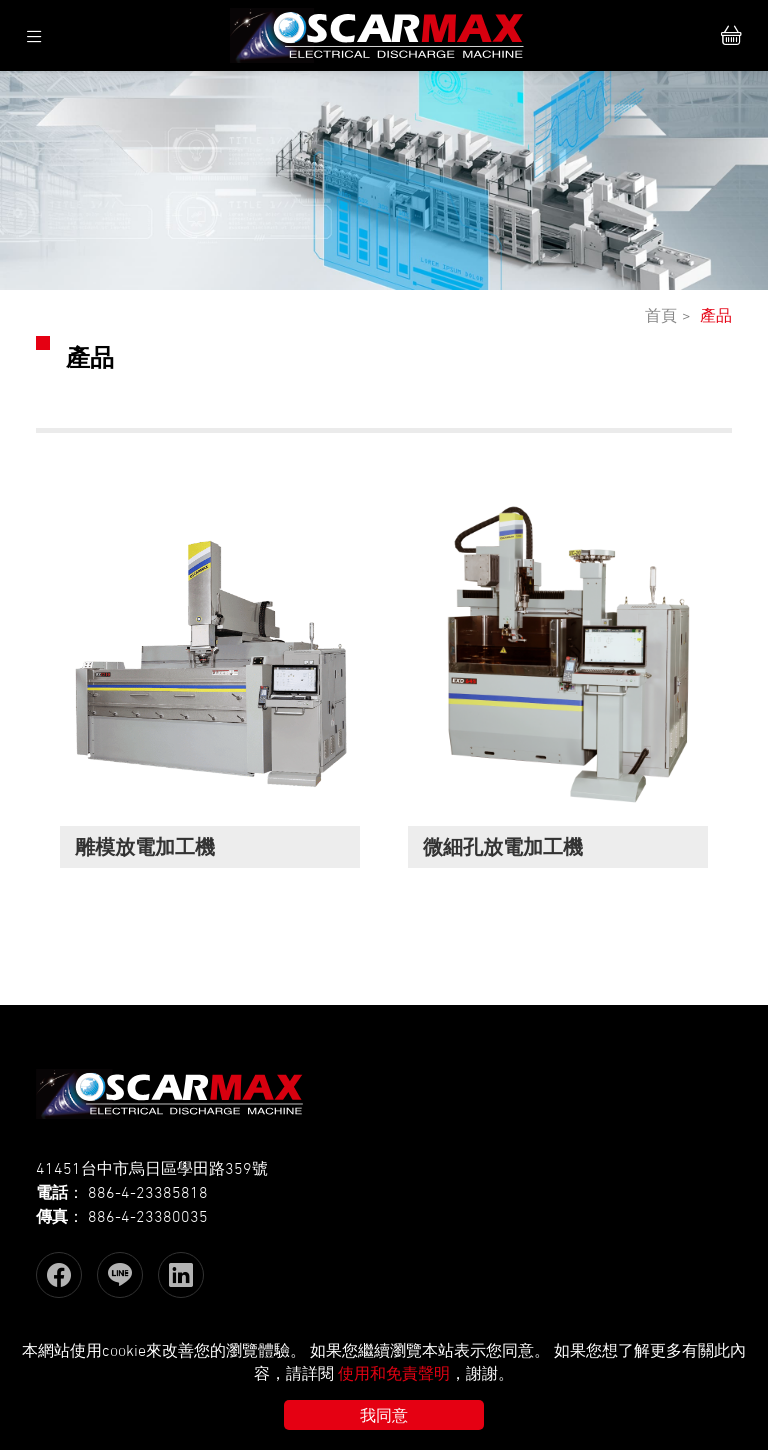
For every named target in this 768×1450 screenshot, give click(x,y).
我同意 (384, 1415)
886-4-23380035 (148, 1216)
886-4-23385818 (148, 1192)
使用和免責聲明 (394, 1373)
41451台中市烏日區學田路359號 (152, 1168)
